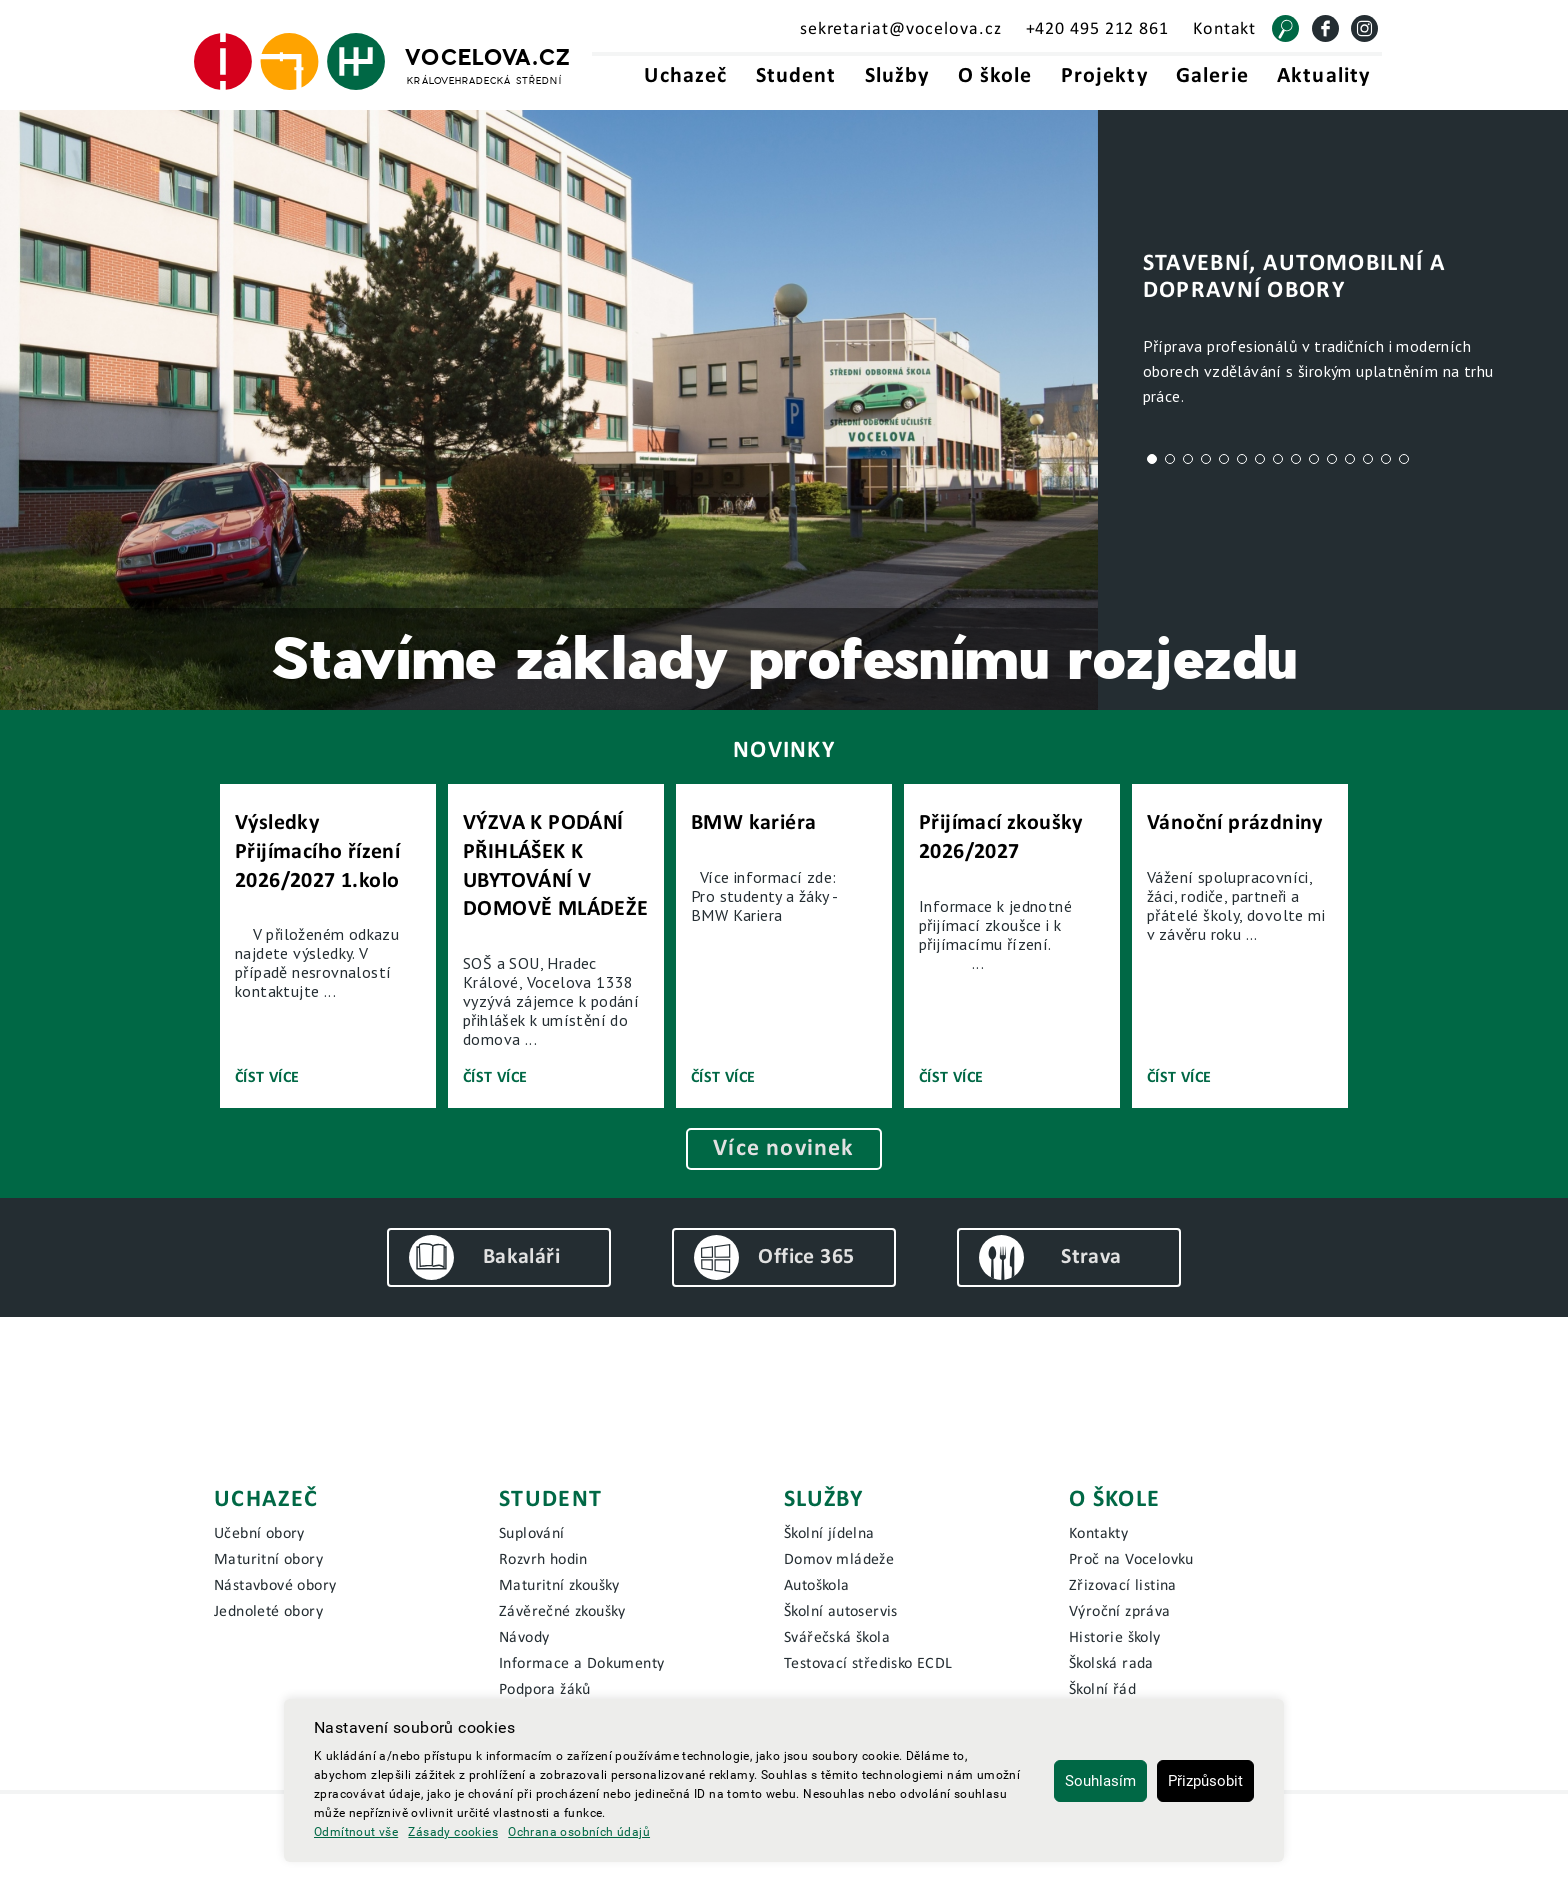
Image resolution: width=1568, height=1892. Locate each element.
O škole (995, 76)
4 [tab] (1206, 459)
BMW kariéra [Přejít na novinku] (753, 823)
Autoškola (817, 1586)
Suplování (532, 1534)
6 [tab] (1242, 459)
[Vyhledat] (1285, 28)
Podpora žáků (545, 1690)
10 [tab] (1314, 459)
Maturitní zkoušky (559, 1586)
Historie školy (1115, 1638)
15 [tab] (1404, 459)
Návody (524, 1638)
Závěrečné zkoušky (562, 1612)
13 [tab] (1368, 459)
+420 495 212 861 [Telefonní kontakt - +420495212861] (1097, 29)
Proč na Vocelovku (1131, 1560)
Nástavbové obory (275, 1586)
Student (796, 76)
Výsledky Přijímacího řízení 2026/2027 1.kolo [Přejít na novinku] (317, 852)
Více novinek (783, 1149)
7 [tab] (1260, 459)
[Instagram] (1364, 28)
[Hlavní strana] (382, 62)
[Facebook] (1325, 28)
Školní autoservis (841, 1612)
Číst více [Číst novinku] (267, 1078)
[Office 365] (784, 1257)
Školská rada (1111, 1664)
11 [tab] (1332, 459)
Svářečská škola (837, 1638)
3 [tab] (1188, 459)
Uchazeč (685, 76)
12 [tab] (1350, 459)
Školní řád (1102, 1690)
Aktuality (1323, 76)
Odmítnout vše (356, 1832)
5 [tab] (1224, 459)
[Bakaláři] (499, 1257)
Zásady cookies (453, 1832)
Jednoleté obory (268, 1612)
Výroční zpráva (1120, 1612)
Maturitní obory (268, 1560)
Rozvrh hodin (543, 1560)
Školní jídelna (829, 1534)
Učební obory (259, 1534)
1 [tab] (1152, 459)
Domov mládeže (839, 1560)
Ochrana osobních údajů (579, 1832)
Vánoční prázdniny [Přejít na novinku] (1235, 823)
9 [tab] (1296, 459)
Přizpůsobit (1205, 1781)
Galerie (1212, 76)
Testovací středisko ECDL (868, 1664)
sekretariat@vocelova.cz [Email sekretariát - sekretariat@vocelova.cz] (901, 29)
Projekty (1104, 76)
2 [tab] (1170, 459)
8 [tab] (1278, 459)
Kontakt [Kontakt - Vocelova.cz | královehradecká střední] (1224, 29)
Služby (897, 76)
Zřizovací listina (1123, 1586)
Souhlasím (1100, 1781)
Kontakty (1098, 1534)
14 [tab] (1386, 459)
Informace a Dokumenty (581, 1664)
